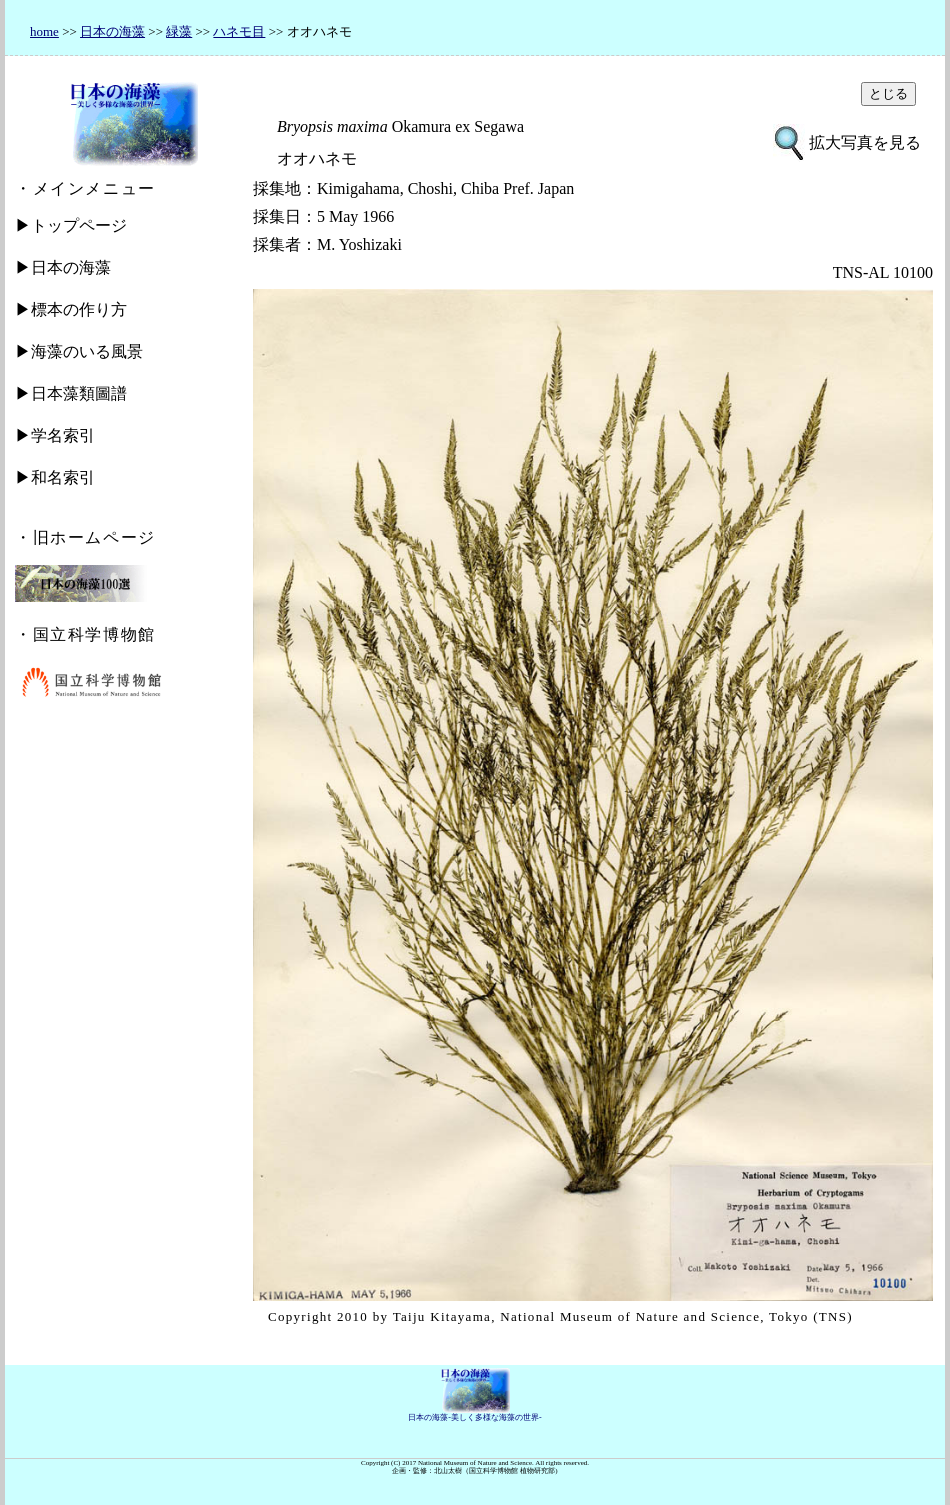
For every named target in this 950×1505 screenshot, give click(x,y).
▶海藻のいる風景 (79, 351)
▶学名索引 (55, 435)
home (44, 31)
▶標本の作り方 (71, 309)
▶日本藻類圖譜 (71, 393)
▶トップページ (71, 225)
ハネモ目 (239, 31)
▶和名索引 (55, 477)
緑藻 (179, 31)
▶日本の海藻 (63, 267)
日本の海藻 (112, 31)
